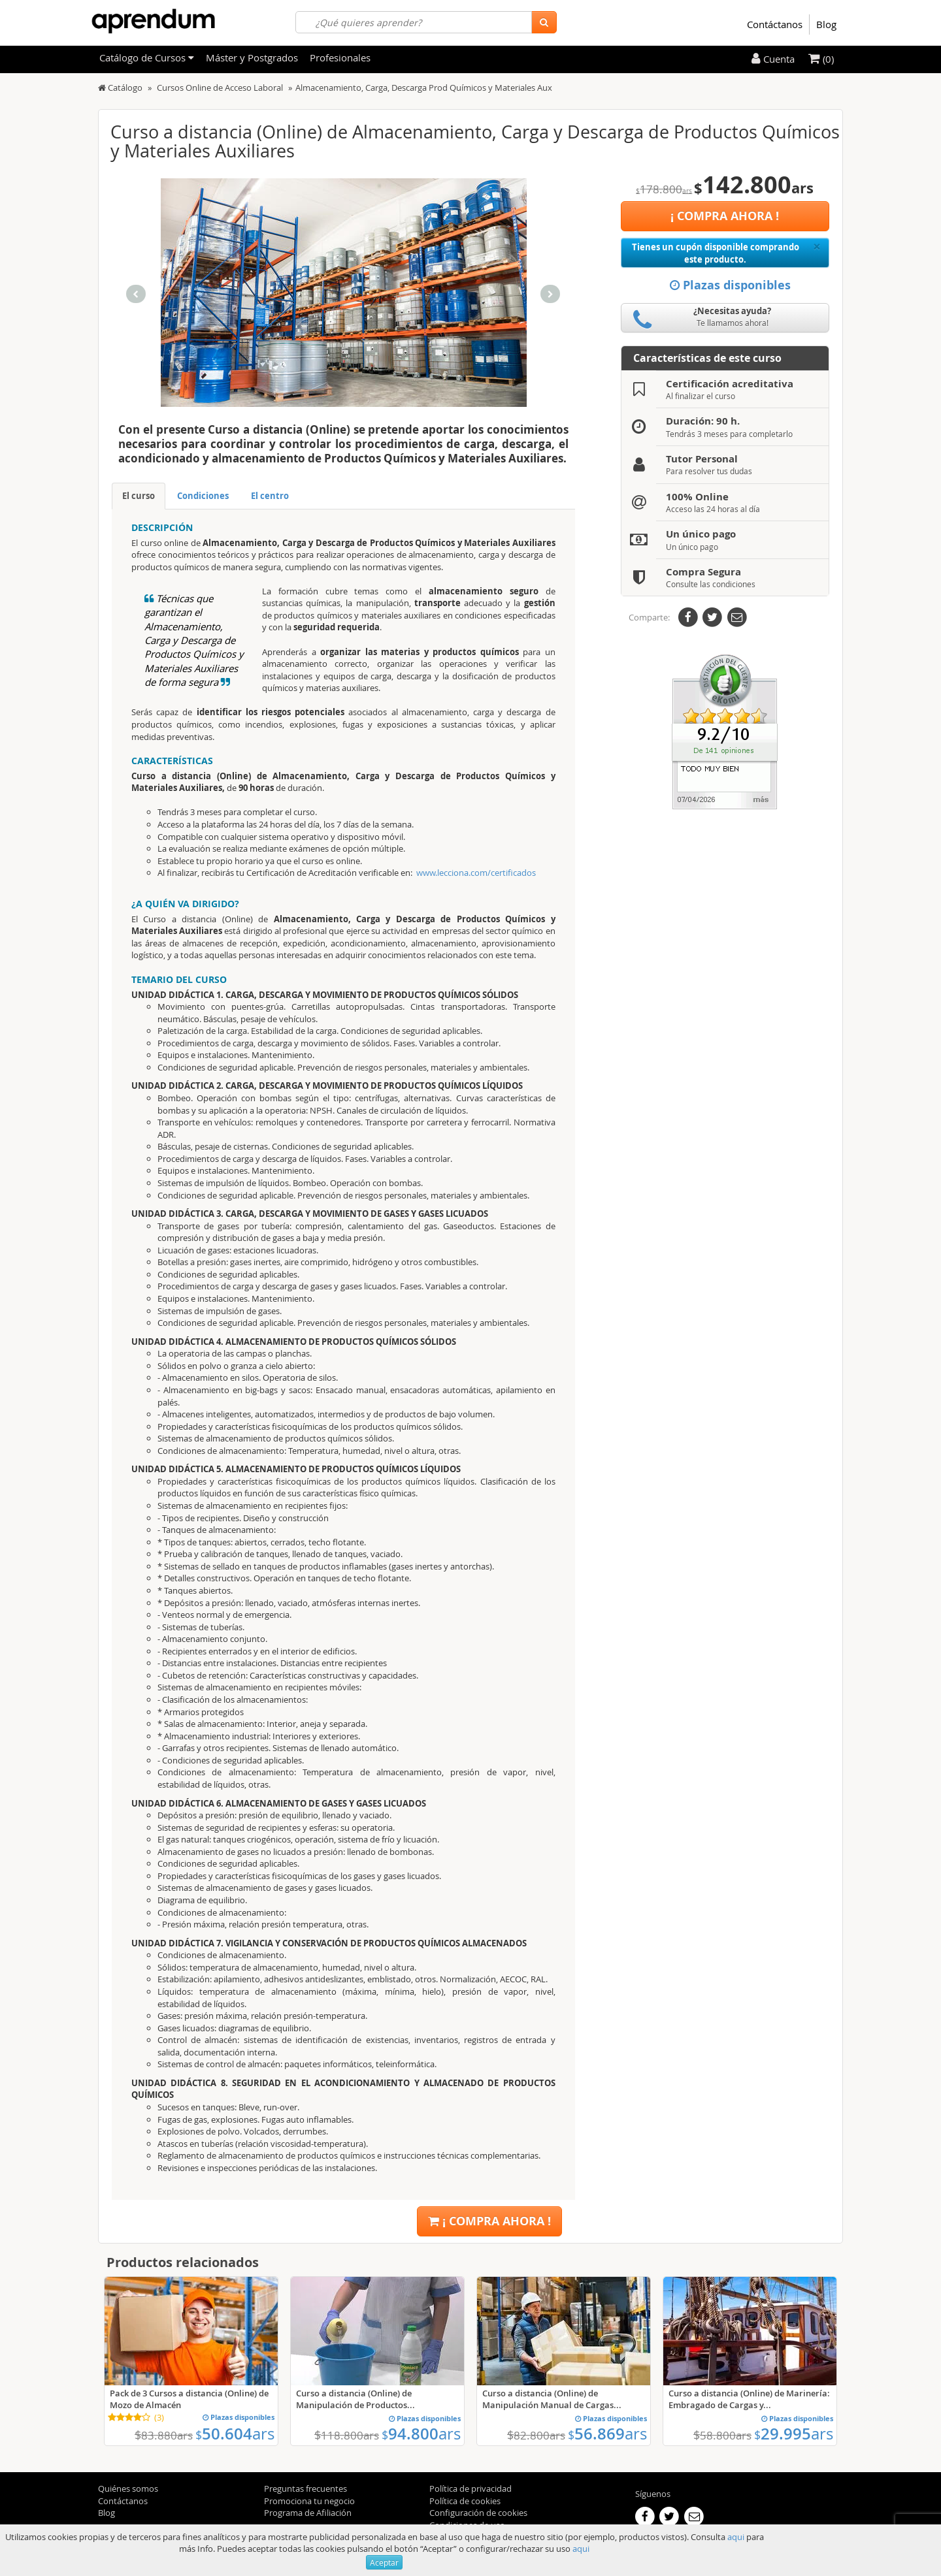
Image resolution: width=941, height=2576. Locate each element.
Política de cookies (465, 2501)
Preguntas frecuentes (305, 2488)
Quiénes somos (128, 2488)
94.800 (421, 2433)
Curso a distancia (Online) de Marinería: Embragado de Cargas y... (749, 2399)
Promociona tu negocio (309, 2501)
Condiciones (203, 496)
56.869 (607, 2433)
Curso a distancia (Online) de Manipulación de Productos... (355, 2399)
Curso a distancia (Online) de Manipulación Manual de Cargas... (551, 2399)
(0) (821, 58)
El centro (270, 496)
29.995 (793, 2433)
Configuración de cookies (478, 2513)
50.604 (234, 2433)
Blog (826, 24)
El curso (138, 496)
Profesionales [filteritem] (340, 57)
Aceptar (384, 2562)
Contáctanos (774, 24)
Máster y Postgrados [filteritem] (252, 57)
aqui (735, 2537)
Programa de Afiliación (308, 2513)
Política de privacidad (470, 2488)
